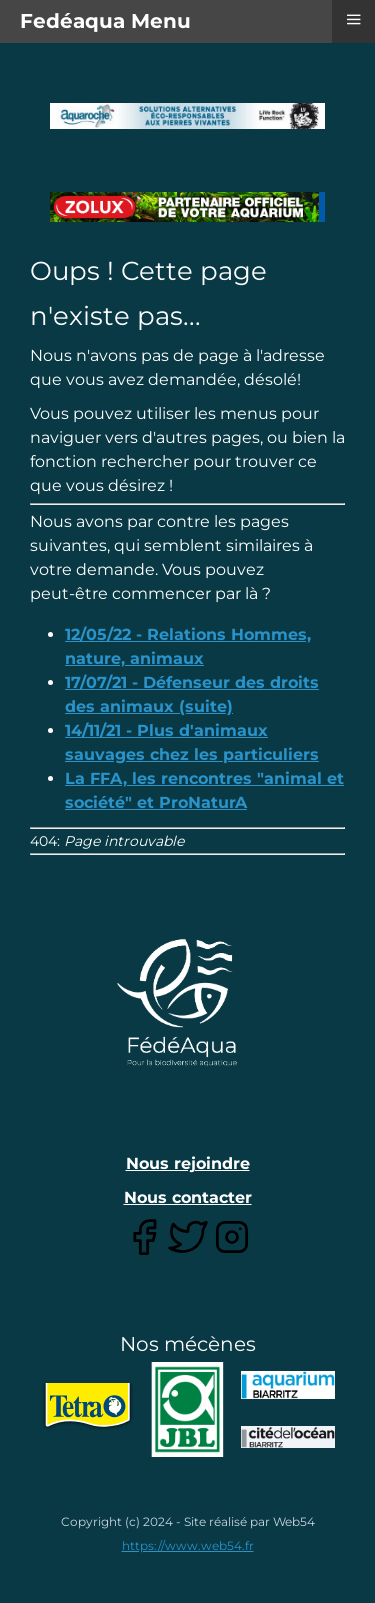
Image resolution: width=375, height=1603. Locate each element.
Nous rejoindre (188, 1163)
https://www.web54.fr (188, 1545)
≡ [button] (353, 19)
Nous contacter (188, 1197)
